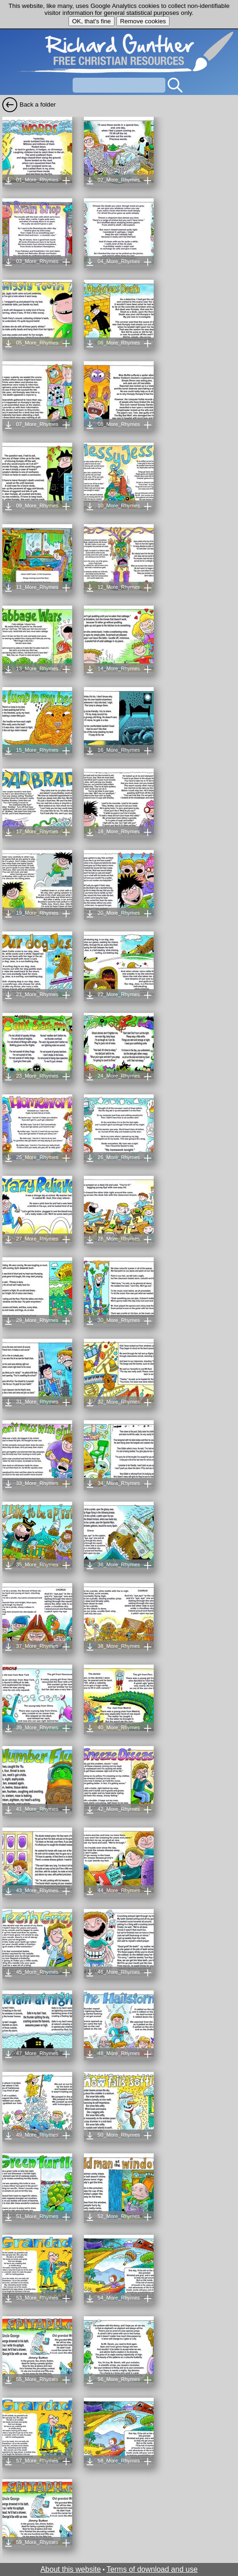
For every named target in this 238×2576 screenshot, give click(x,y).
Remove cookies (143, 21)
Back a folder (38, 104)
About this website (71, 2569)
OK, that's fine (91, 21)
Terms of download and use (152, 2569)
